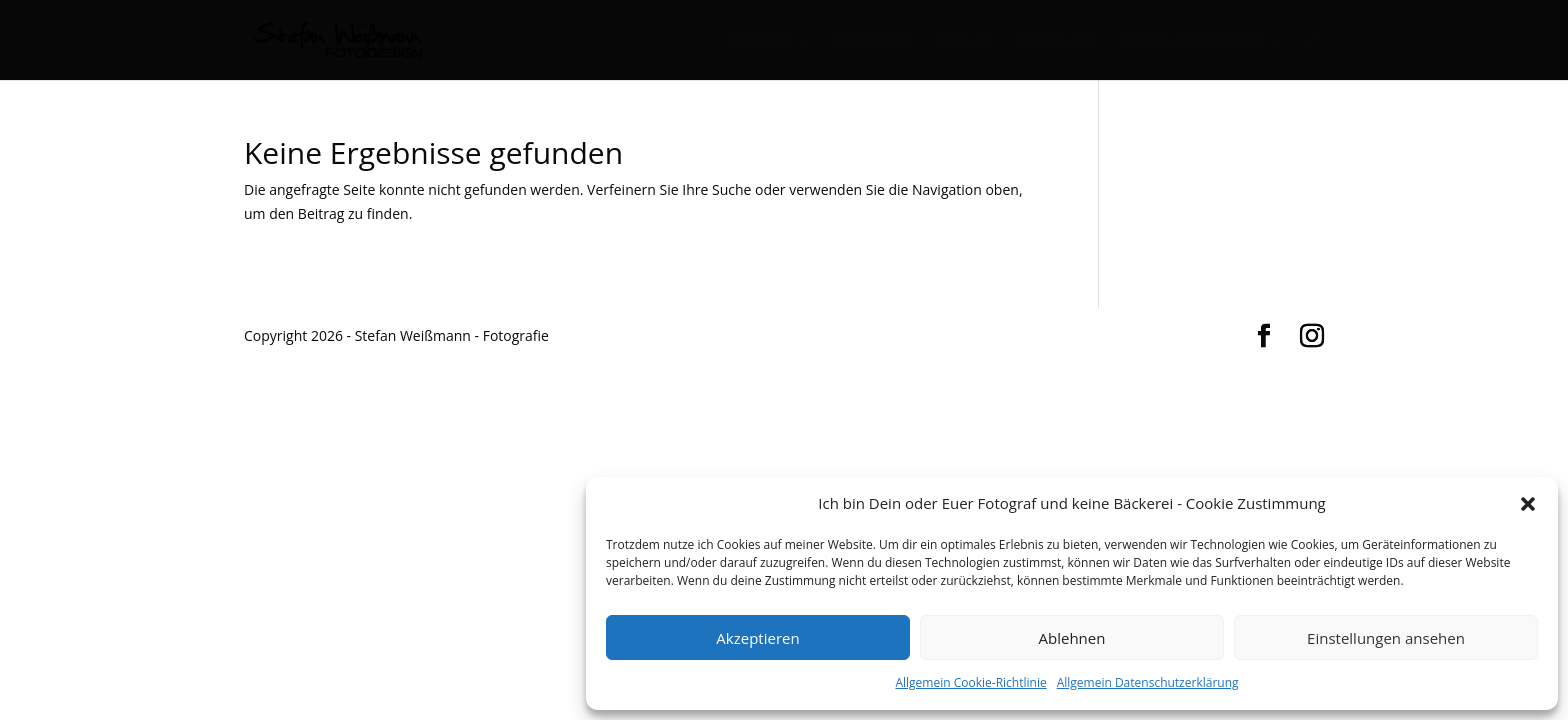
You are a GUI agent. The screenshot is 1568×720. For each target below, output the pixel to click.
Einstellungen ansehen (1386, 638)
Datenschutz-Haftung (1192, 41)
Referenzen (874, 41)
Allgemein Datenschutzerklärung (1148, 682)
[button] (1528, 504)
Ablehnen (1072, 638)
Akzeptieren (757, 638)
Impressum (1056, 41)
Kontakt (966, 41)
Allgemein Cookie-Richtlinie (970, 682)
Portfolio (761, 41)
